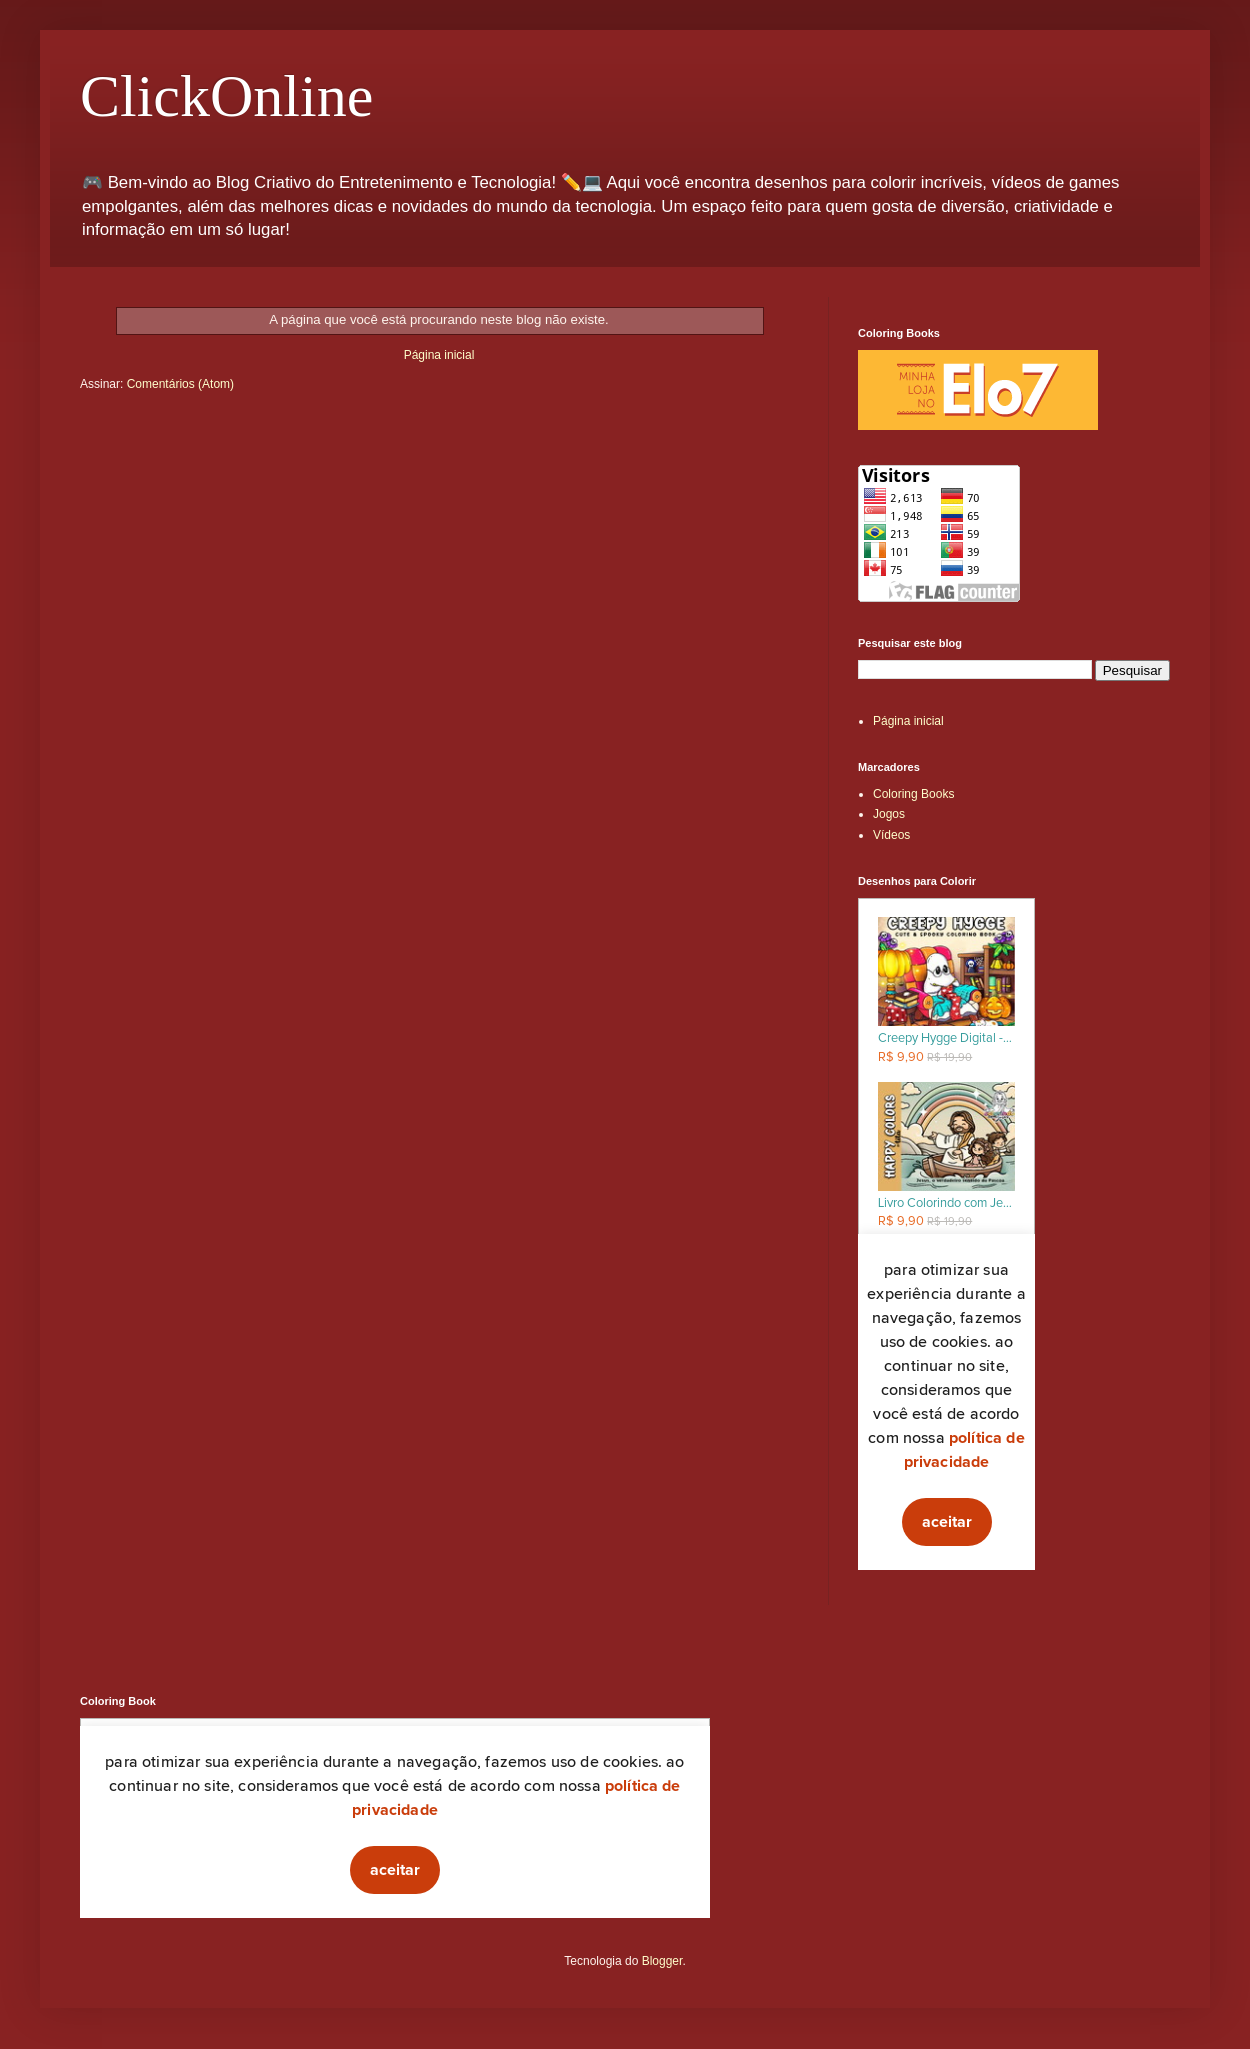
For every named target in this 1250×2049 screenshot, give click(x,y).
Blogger (662, 1961)
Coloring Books (913, 794)
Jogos (889, 814)
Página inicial (439, 355)
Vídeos (891, 835)
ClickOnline (226, 96)
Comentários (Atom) (180, 384)
